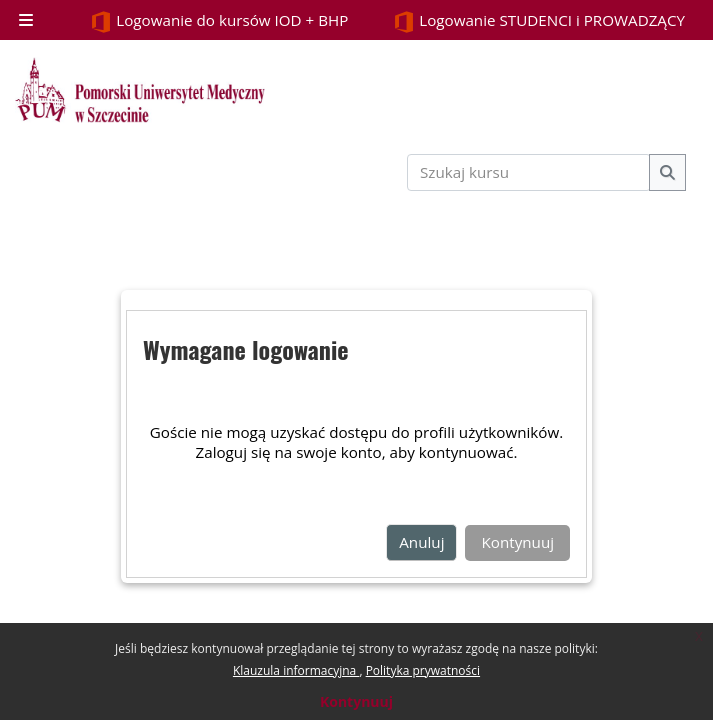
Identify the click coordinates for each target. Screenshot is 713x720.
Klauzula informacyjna (296, 670)
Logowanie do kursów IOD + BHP (219, 21)
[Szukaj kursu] (529, 172)
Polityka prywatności (423, 670)
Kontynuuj (356, 701)
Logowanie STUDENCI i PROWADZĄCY (539, 21)
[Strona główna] (140, 90)
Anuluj (421, 542)
